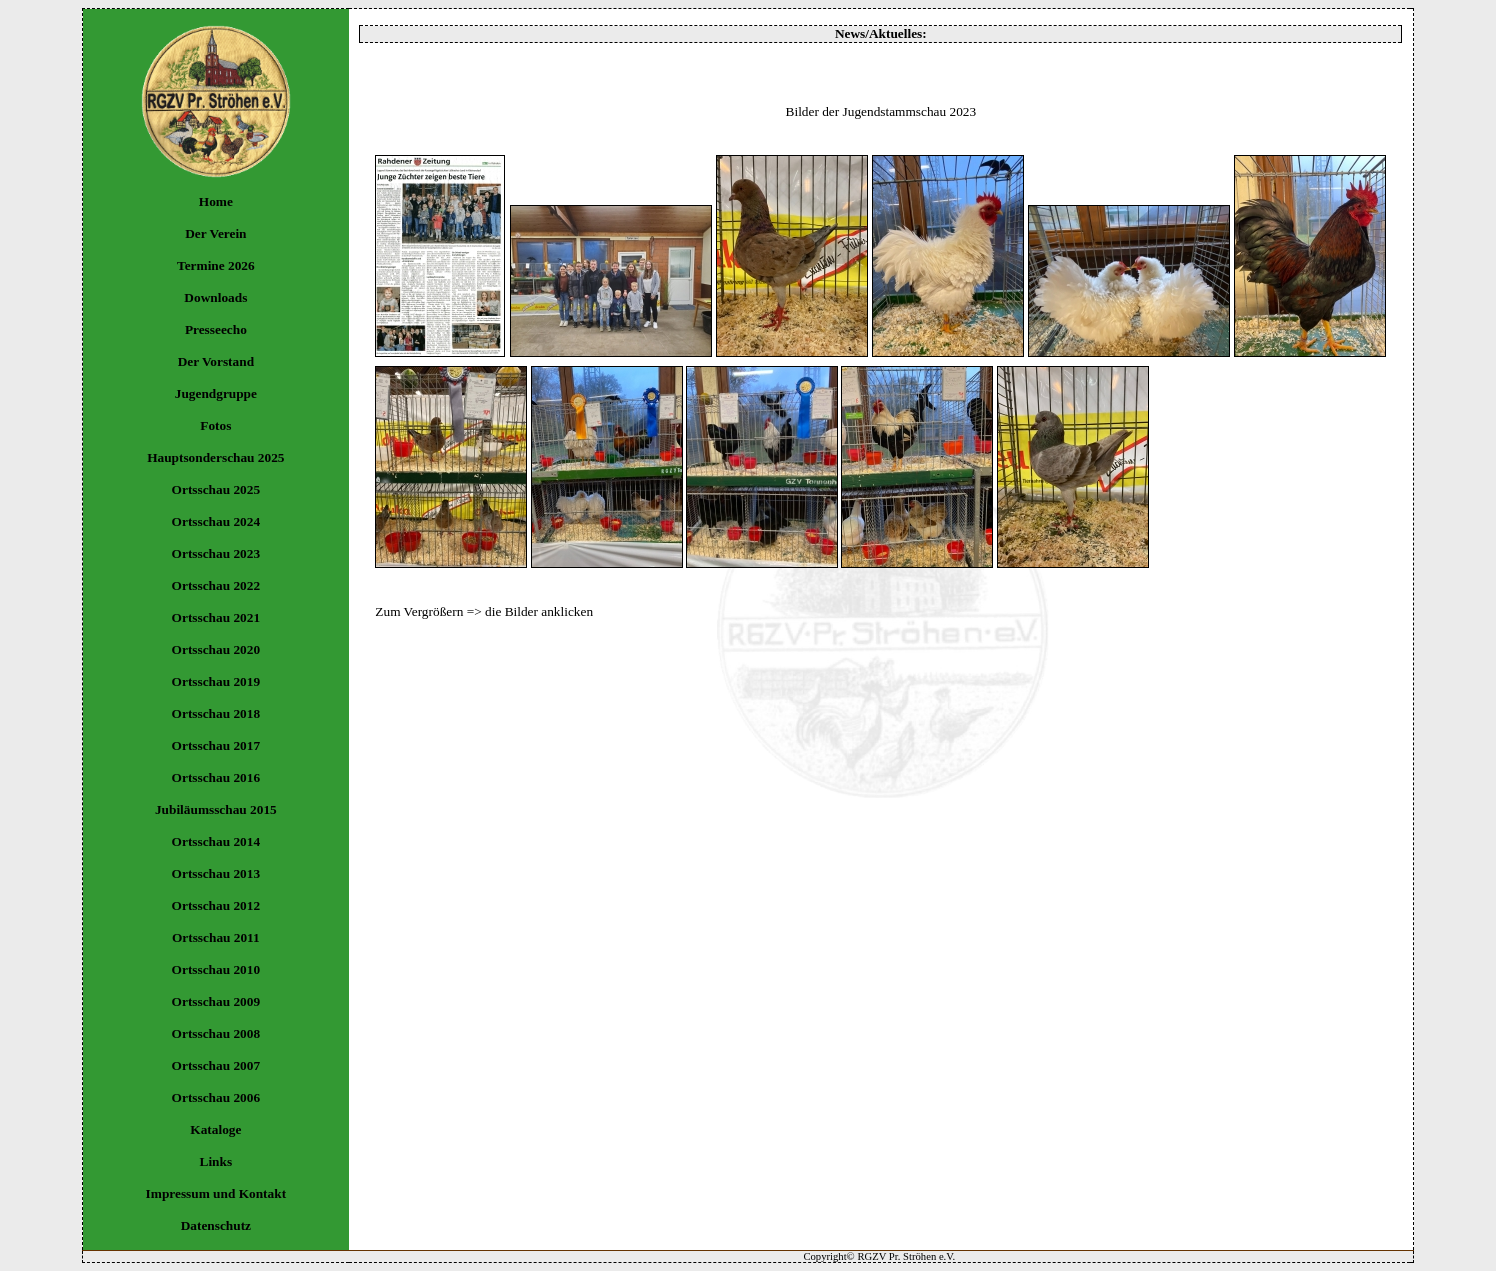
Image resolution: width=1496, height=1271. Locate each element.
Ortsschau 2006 (216, 1097)
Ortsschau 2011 (216, 937)
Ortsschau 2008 (216, 1033)
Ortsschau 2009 (216, 1001)
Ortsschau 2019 (216, 681)
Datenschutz (216, 1225)
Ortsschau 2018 (216, 713)
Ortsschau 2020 (216, 649)
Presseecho (216, 329)
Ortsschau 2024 (216, 521)
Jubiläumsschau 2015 (216, 809)
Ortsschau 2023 (216, 553)
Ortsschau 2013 (216, 873)
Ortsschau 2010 (216, 969)
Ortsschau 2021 (216, 617)
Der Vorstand (216, 361)
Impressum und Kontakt (216, 1193)
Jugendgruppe (216, 393)
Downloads (215, 297)
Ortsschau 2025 (216, 489)
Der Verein (215, 233)
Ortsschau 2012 (216, 905)
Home (216, 201)
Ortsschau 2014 (216, 841)
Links (216, 1161)
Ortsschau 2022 (216, 585)
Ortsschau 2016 (216, 777)
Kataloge (215, 1129)
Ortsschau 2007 (216, 1065)
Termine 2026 (216, 265)
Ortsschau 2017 (216, 745)
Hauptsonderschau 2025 (215, 457)
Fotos (215, 425)
